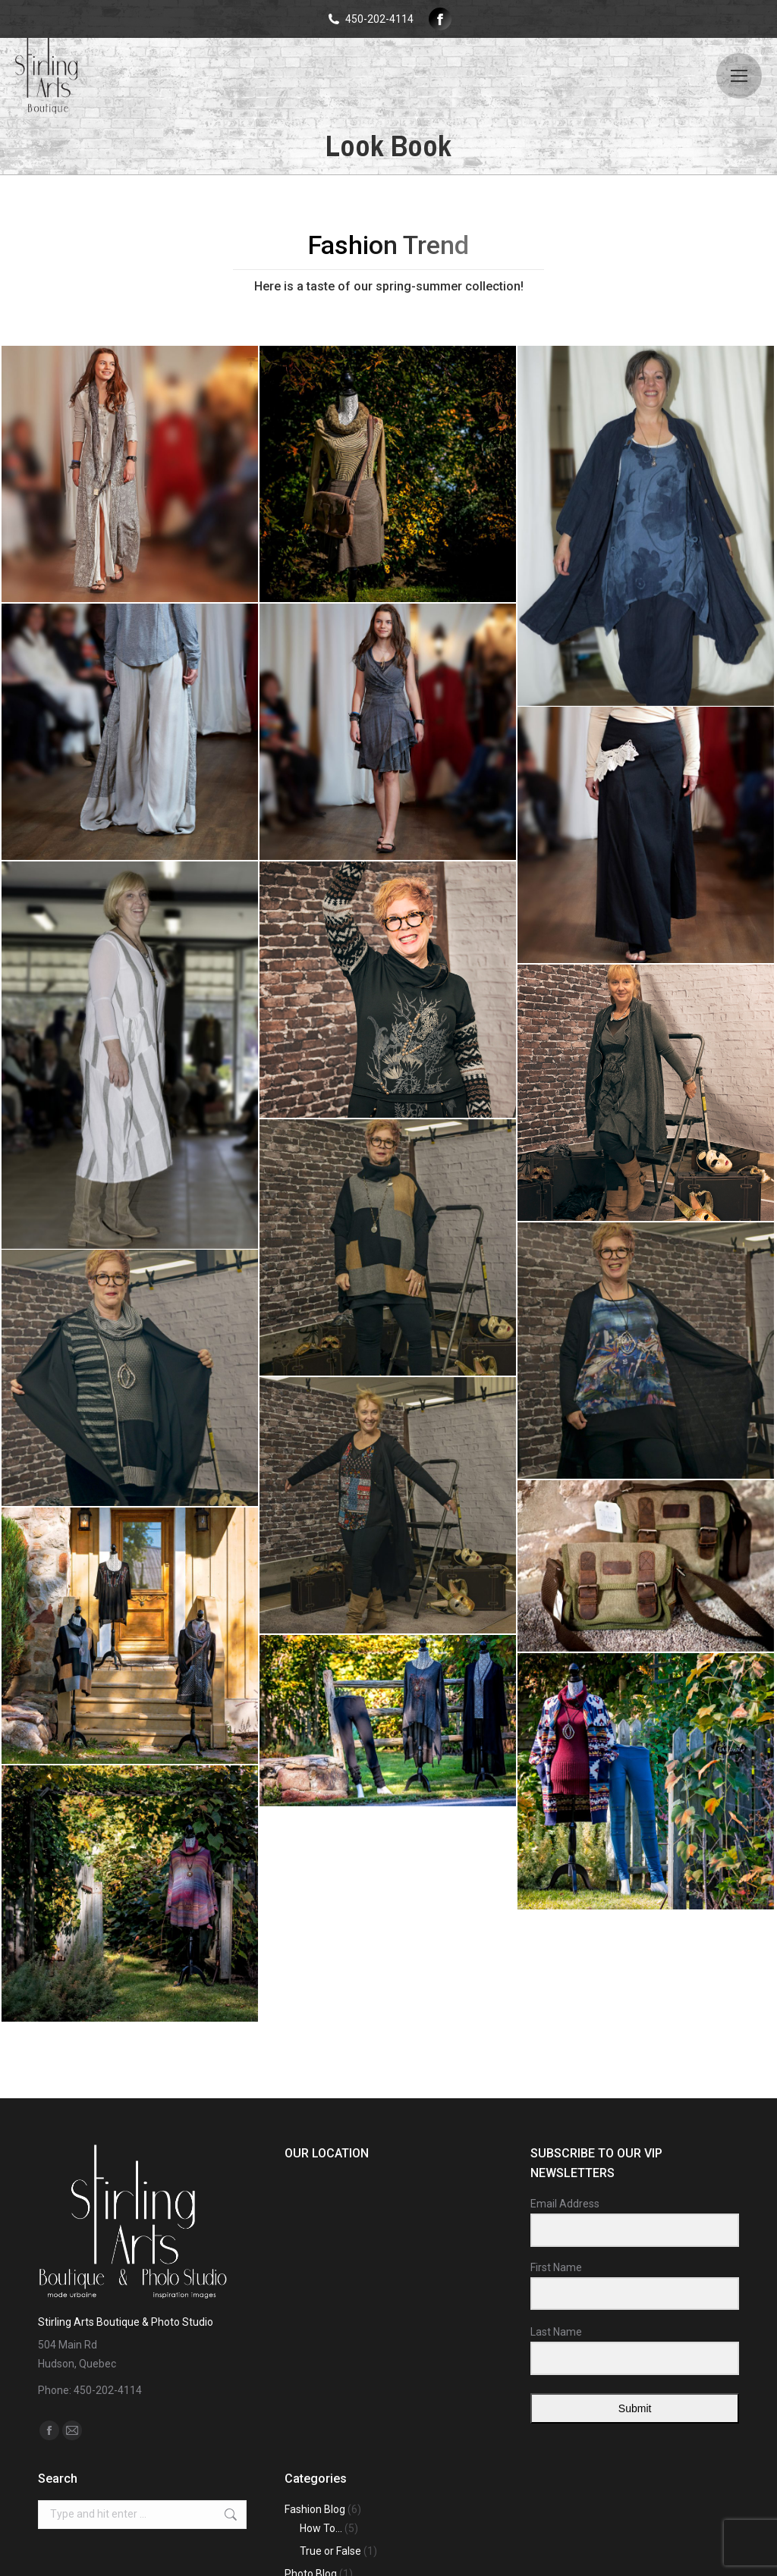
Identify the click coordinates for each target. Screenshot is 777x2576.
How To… (321, 2528)
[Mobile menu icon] (739, 76)
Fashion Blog (315, 2509)
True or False (330, 2551)
